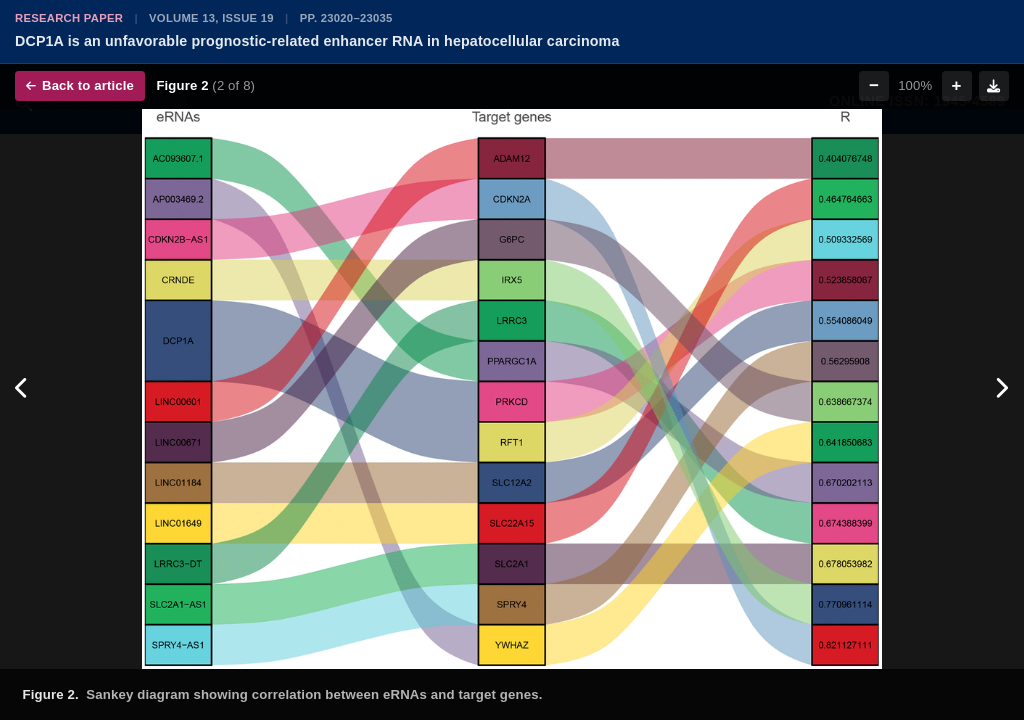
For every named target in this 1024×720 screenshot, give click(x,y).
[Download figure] (994, 86)
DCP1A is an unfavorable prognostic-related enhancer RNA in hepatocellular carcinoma (317, 41)
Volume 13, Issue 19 (211, 18)
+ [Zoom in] (957, 85)
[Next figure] (1001, 389)
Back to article (80, 85)
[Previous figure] (22, 389)
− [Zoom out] (874, 85)
